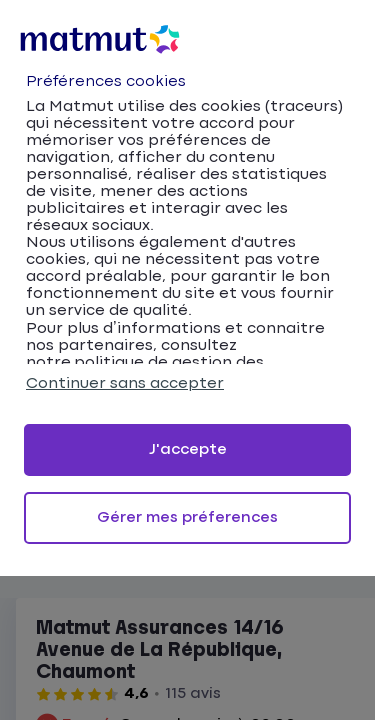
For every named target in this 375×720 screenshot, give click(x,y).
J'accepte (188, 449)
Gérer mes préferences (187, 517)
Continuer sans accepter (125, 383)
